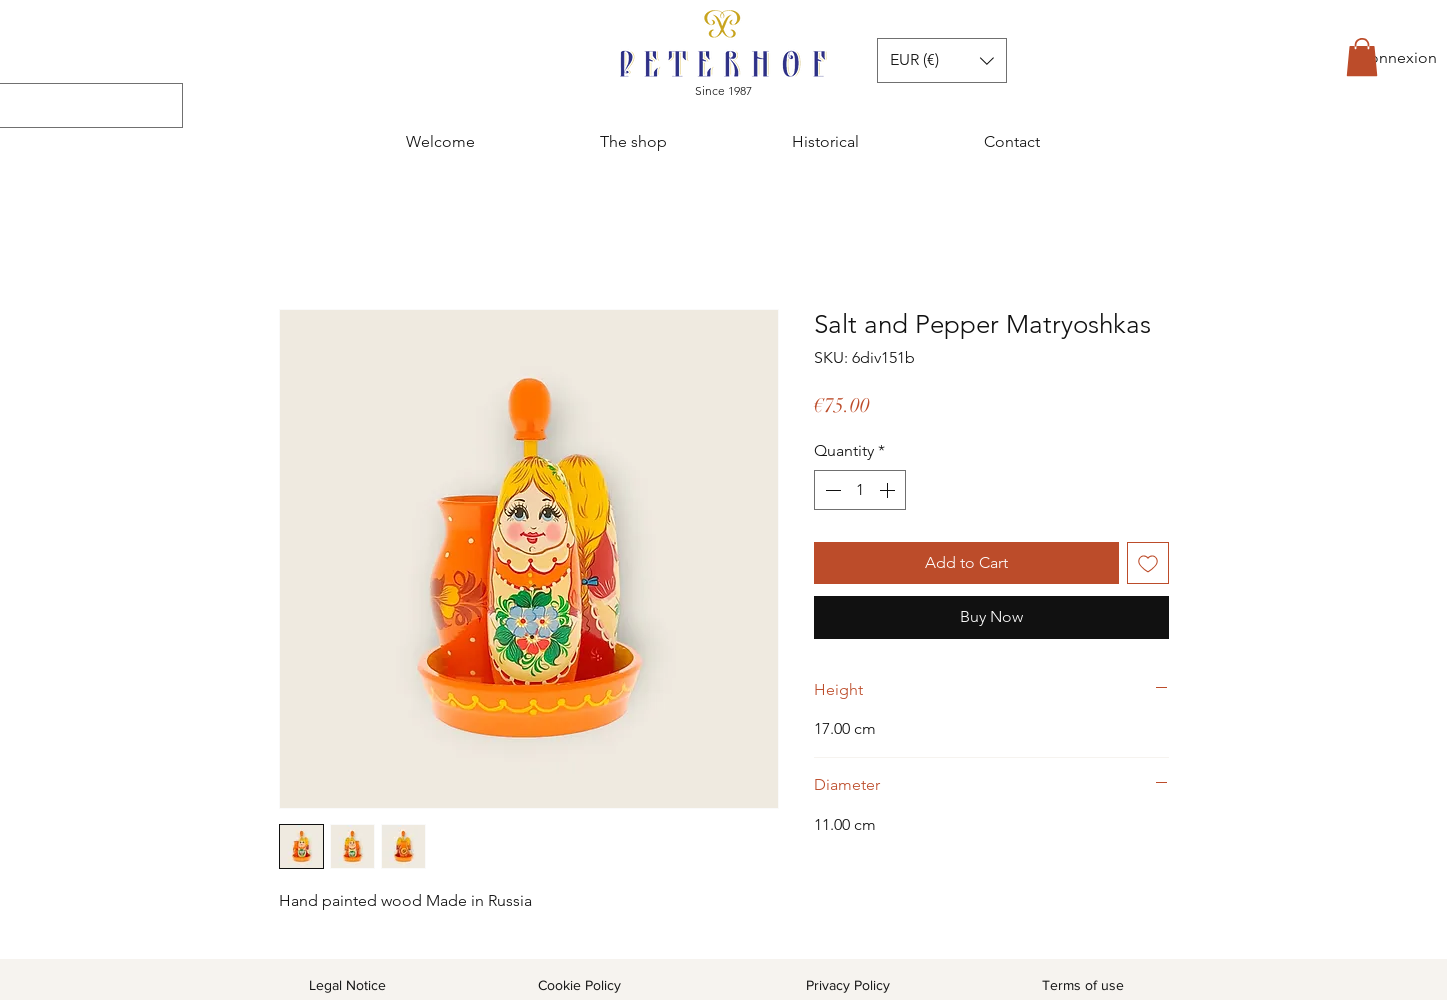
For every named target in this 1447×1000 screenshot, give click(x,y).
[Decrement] (831, 490)
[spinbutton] (860, 490)
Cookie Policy (579, 985)
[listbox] (942, 60)
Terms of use (1083, 985)
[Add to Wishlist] (1148, 563)
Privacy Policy (848, 985)
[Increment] (889, 490)
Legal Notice (347, 985)
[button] (1362, 57)
